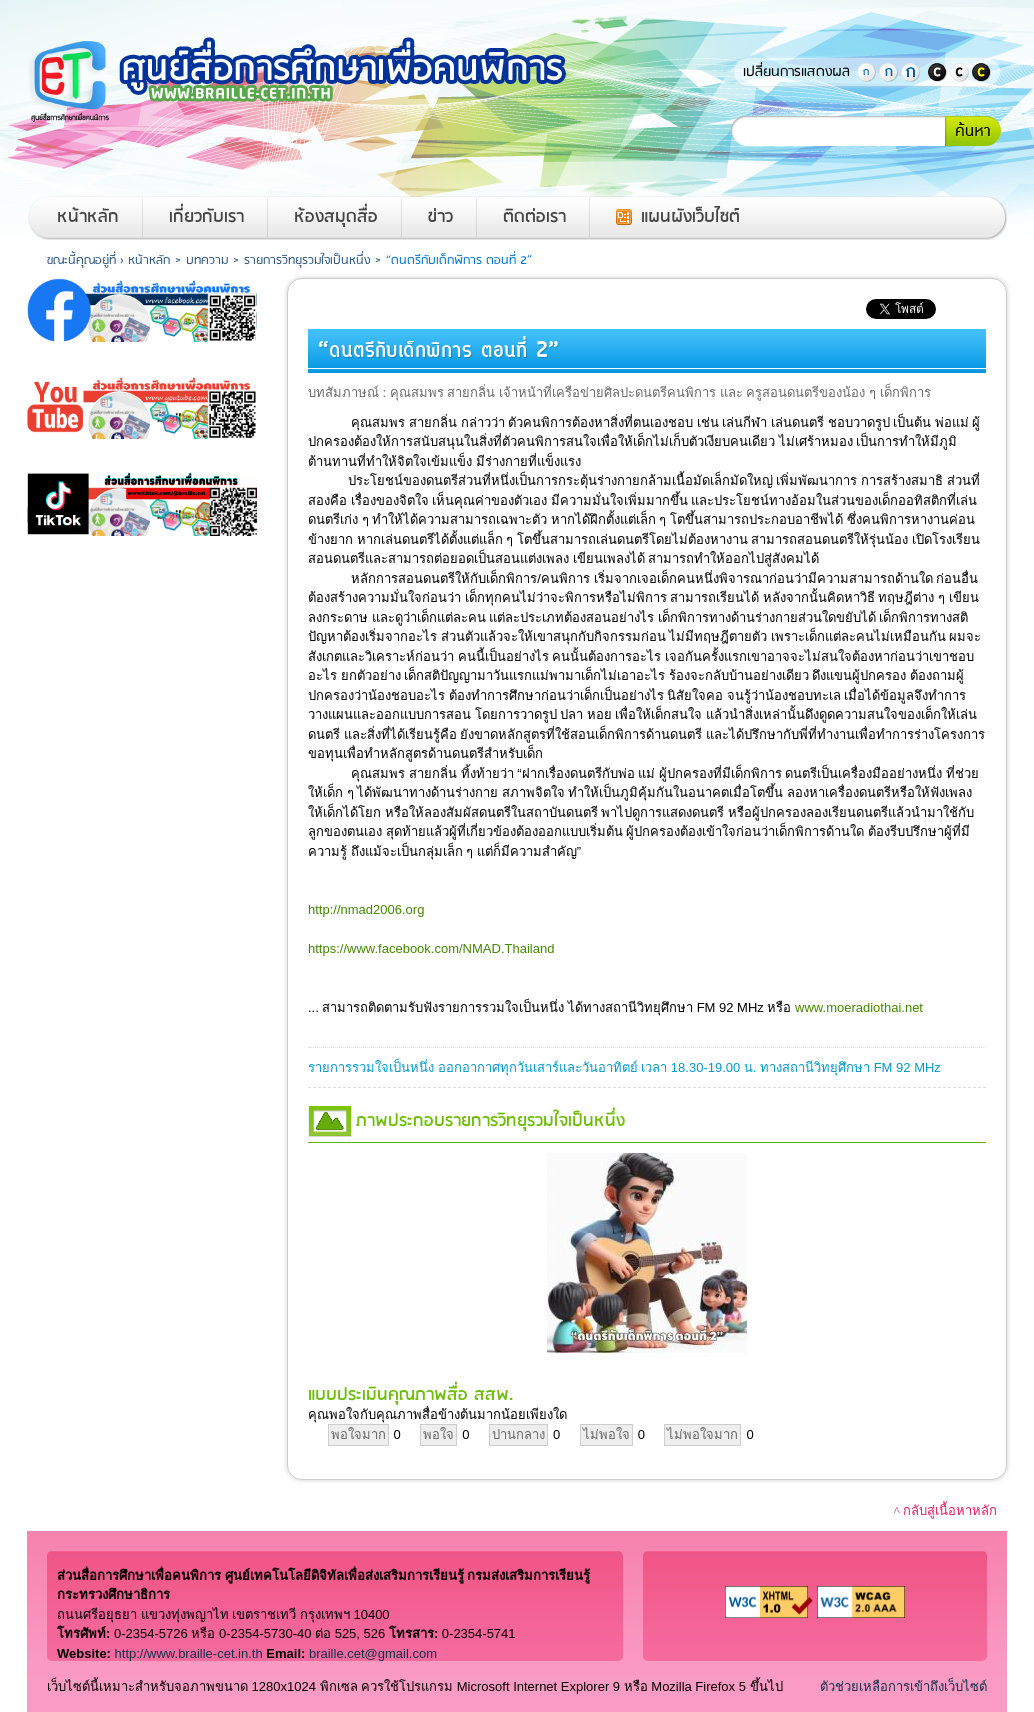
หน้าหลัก (88, 217)
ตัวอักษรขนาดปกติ (866, 72)
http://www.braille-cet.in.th (189, 1653)
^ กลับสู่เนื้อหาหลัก (945, 1510)
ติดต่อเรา (534, 217)
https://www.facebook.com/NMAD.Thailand (431, 948)
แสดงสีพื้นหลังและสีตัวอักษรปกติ (959, 72)
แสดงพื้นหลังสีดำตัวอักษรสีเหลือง (981, 72)
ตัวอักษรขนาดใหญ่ (910, 72)
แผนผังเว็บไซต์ (690, 217)
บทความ (207, 260)
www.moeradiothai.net (859, 1007)
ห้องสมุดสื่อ (336, 217)
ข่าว (440, 217)
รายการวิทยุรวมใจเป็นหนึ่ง (307, 260)
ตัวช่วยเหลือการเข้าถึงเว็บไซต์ (903, 1686)
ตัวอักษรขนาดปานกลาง (888, 72)
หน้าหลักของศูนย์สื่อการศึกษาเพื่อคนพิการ (322, 80)
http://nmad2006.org (366, 909)
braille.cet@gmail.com (373, 1653)
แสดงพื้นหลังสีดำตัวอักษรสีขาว (937, 72)
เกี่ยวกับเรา (206, 217)
